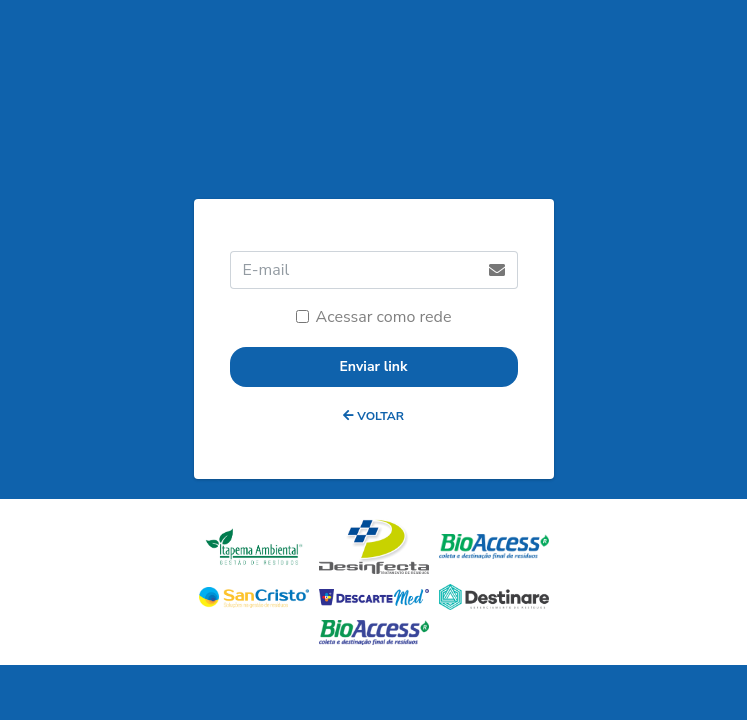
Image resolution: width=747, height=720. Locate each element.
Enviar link (373, 366)
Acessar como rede (384, 317)
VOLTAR (373, 416)
